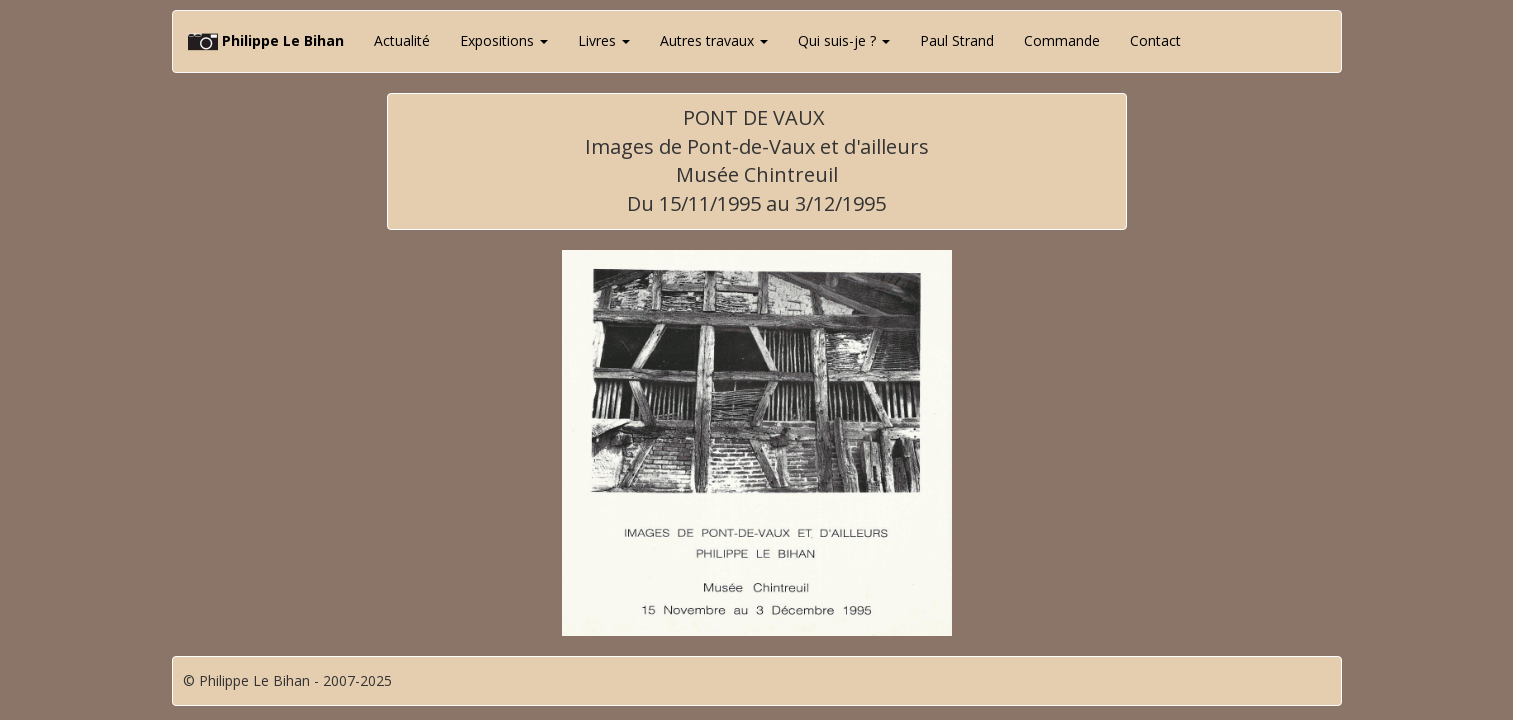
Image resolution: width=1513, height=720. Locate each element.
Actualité (402, 40)
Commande (1062, 40)
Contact (1155, 40)
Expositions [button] (504, 40)
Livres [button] (604, 40)
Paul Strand (957, 40)
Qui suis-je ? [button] (844, 40)
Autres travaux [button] (714, 40)
